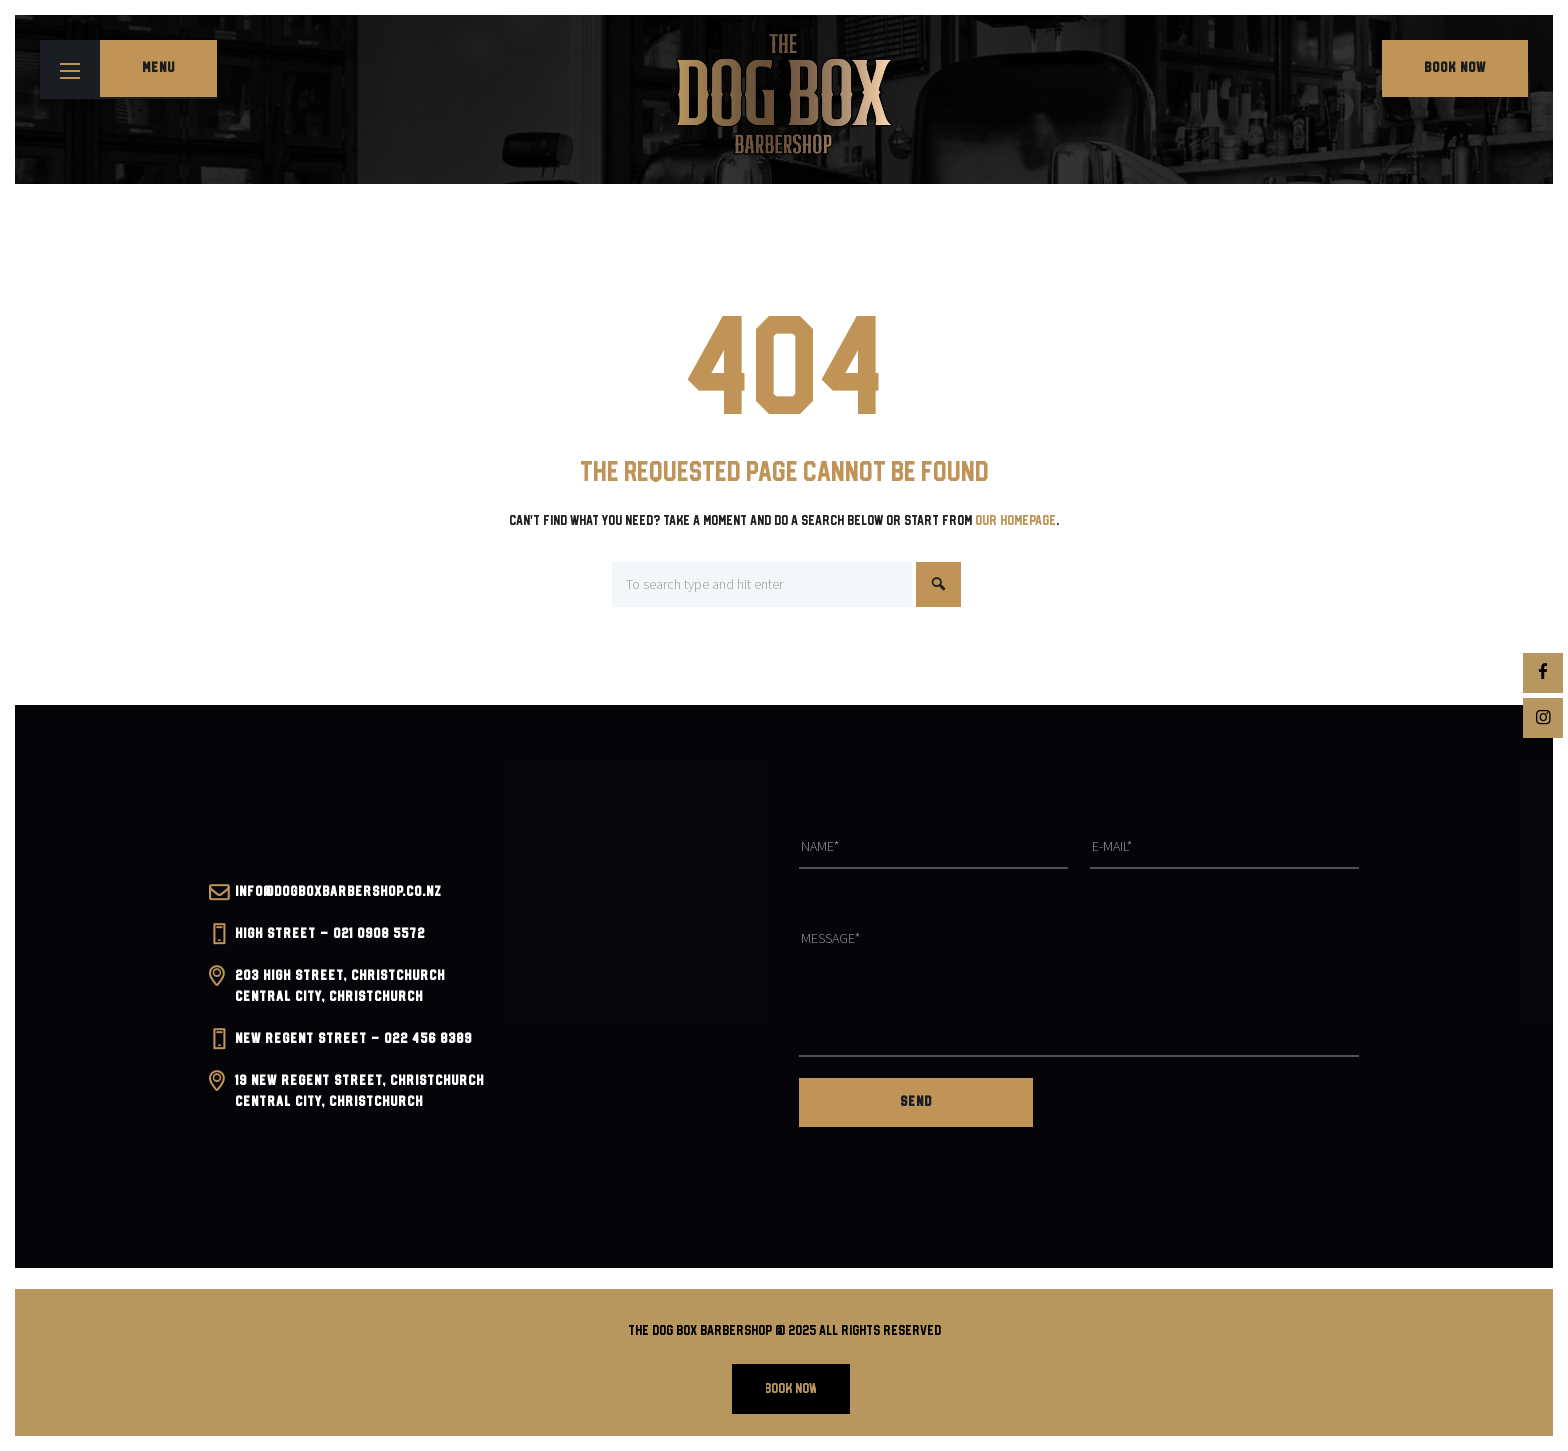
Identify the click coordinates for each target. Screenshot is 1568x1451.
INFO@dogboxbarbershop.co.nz (338, 892)
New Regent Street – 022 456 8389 (353, 1039)
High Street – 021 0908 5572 (330, 934)
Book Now (1455, 68)
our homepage (1015, 521)
